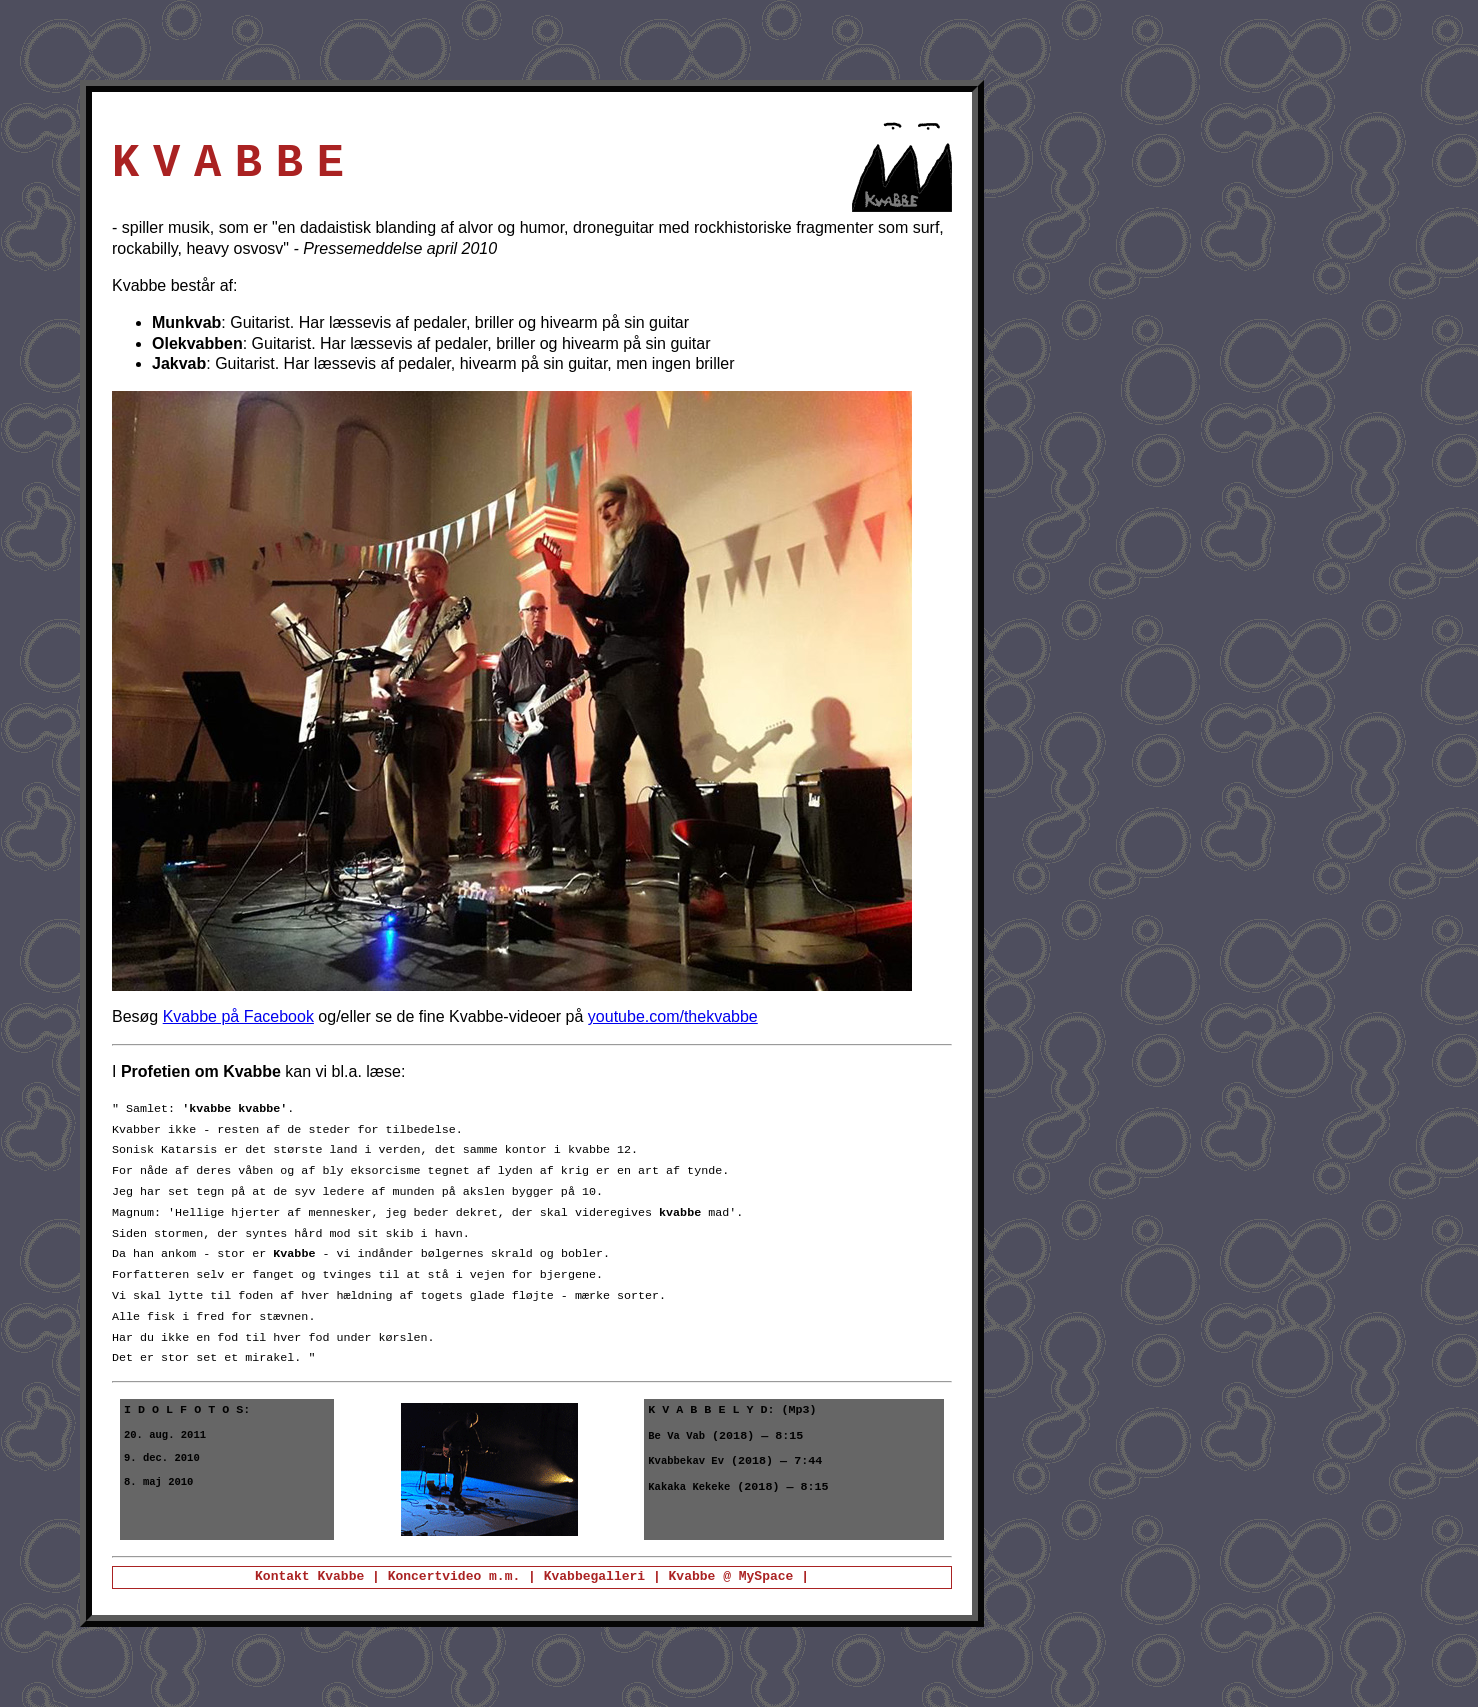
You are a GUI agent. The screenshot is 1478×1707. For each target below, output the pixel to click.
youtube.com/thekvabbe (673, 1016)
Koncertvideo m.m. (458, 1577)
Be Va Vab (676, 1440)
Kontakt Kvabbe (309, 1577)
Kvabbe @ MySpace (731, 1577)
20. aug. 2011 (165, 1438)
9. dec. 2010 (162, 1463)
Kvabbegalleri (594, 1577)
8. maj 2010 (158, 1489)
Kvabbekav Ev (686, 1467)
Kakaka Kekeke (689, 1495)
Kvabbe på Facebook (238, 1016)
